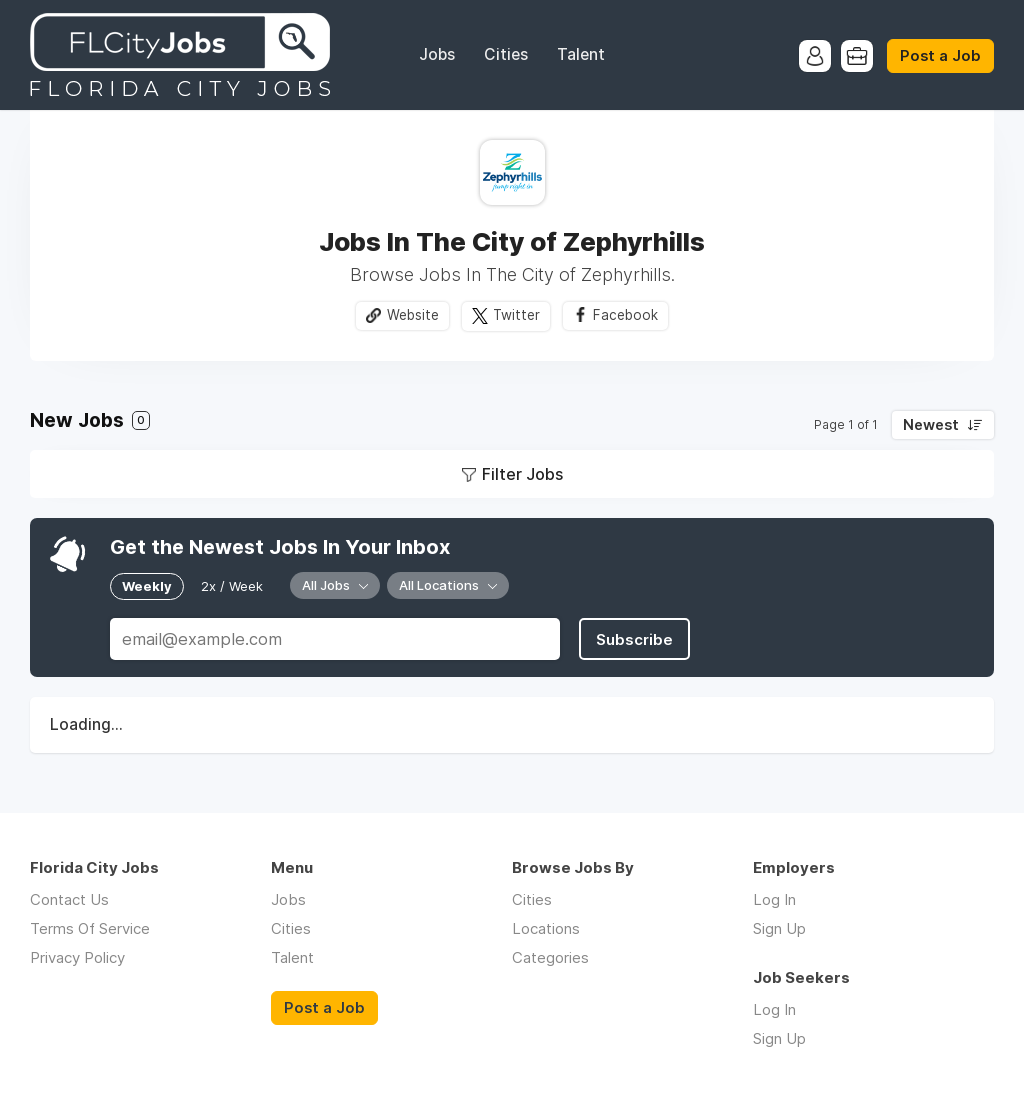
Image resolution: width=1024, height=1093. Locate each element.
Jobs (437, 54)
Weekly (147, 586)
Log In (774, 899)
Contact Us (69, 899)
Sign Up (779, 928)
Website (413, 315)
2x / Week (232, 586)
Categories (550, 957)
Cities (506, 54)
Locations (546, 928)
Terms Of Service (90, 928)
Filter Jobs (522, 474)
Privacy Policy (77, 957)
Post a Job (940, 56)
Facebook (625, 315)
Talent (581, 54)
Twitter (516, 315)
